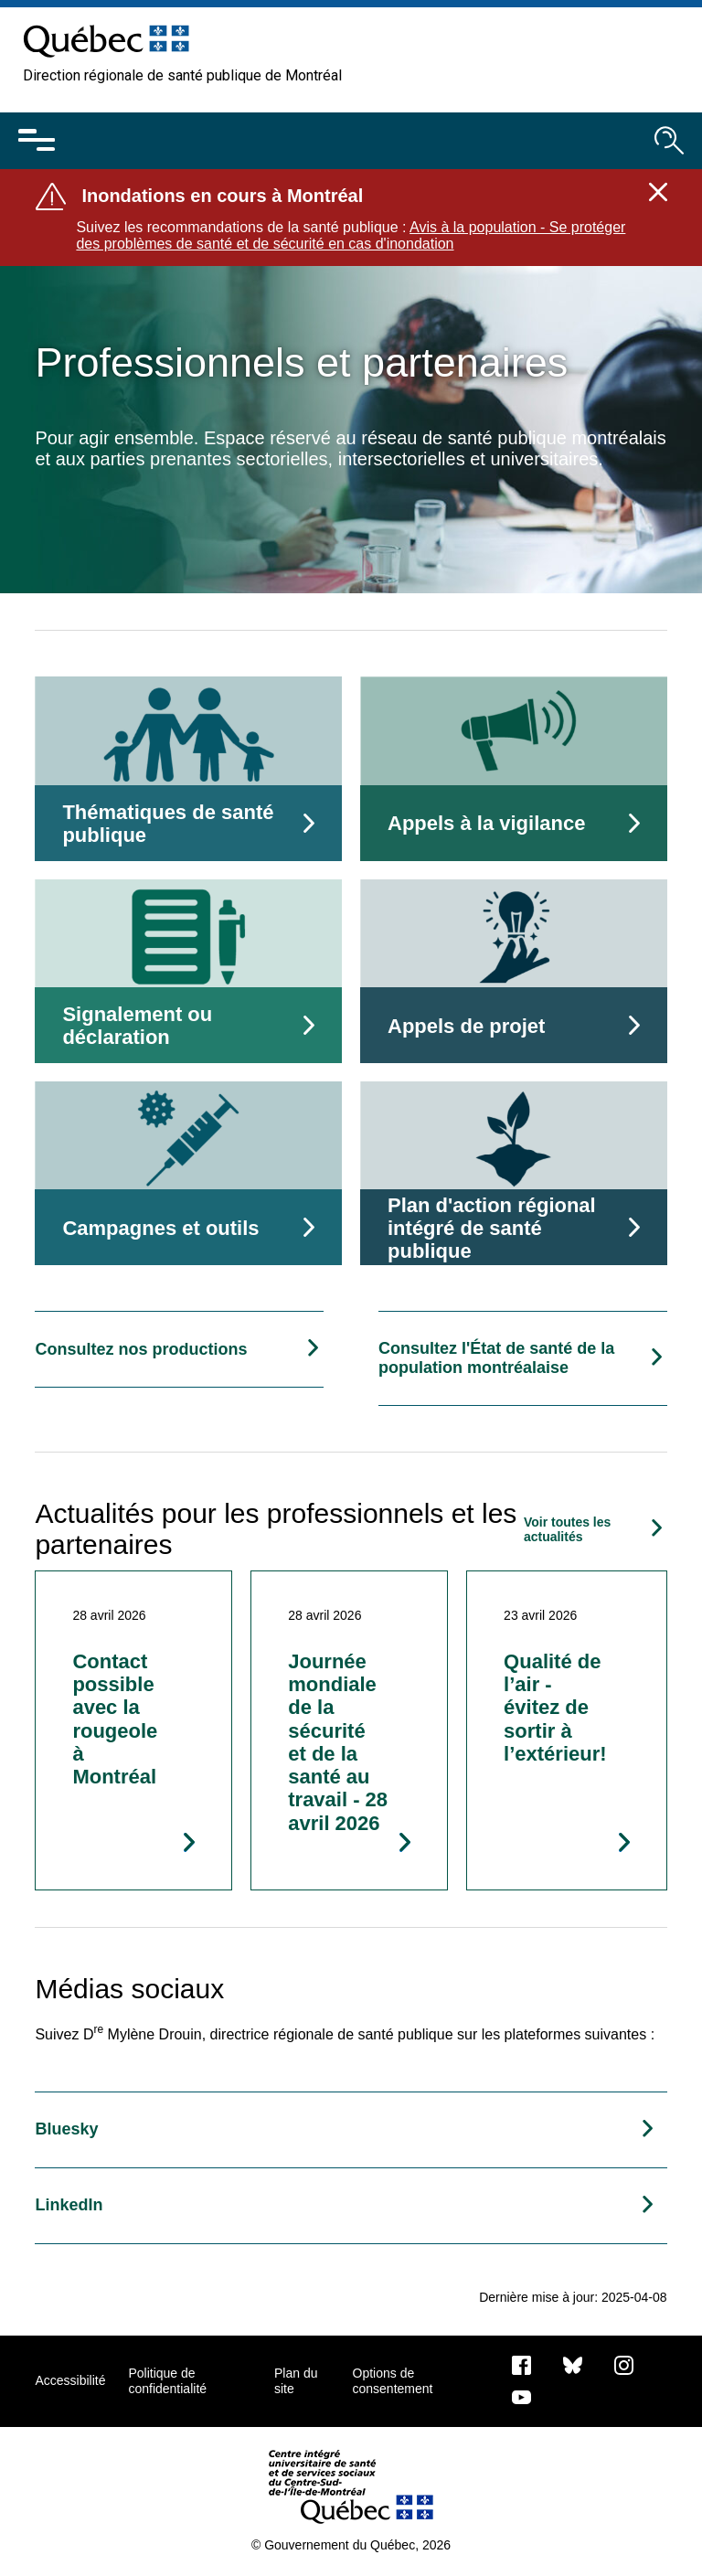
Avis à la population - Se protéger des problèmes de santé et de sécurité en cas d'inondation (350, 235)
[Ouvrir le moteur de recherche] (669, 140)
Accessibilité (70, 2380)
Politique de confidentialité (167, 2380)
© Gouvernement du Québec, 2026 (351, 2545)
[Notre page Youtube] (521, 2396)
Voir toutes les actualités (567, 1529)
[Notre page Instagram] (623, 2364)
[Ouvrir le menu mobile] (36, 140)
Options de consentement (393, 2380)
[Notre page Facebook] (521, 2364)
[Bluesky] (572, 2364)
